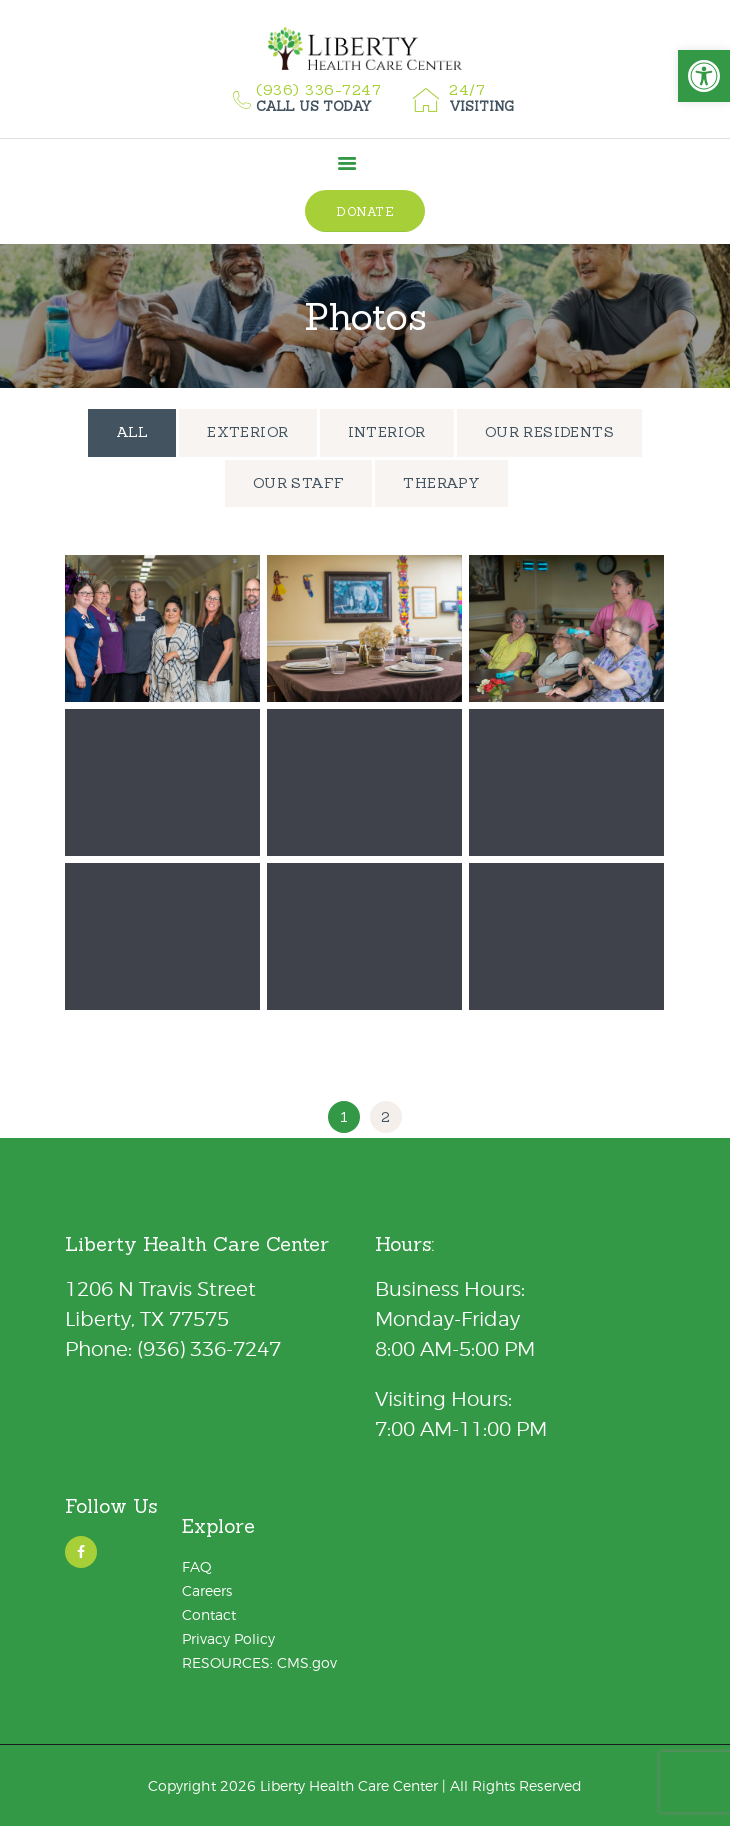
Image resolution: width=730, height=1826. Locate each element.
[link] (704, 76)
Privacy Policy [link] (228, 1638)
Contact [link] (209, 1614)
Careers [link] (207, 1590)
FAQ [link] (197, 1566)
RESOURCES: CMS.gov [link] (259, 1662)
